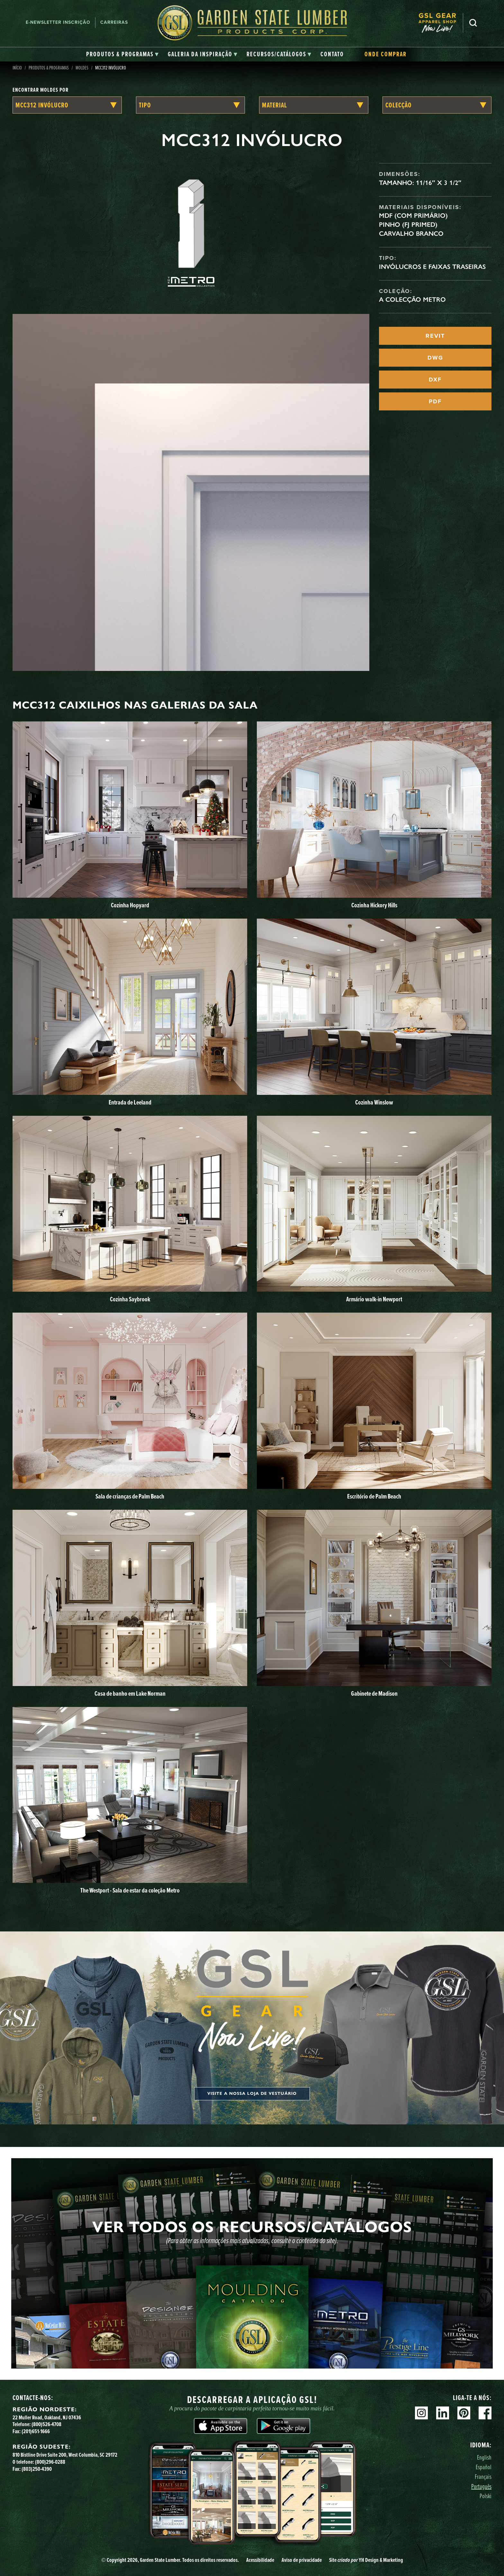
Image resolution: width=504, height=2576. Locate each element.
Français (483, 2476)
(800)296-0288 (50, 2462)
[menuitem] (440, 22)
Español (483, 2466)
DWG (435, 357)
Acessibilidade (260, 2560)
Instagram (421, 2412)
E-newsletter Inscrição (58, 22)
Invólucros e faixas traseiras (432, 266)
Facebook (485, 2412)
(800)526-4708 (46, 2424)
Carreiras (114, 22)
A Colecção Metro (412, 299)
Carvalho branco (411, 233)
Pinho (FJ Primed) (408, 224)
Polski (485, 2495)
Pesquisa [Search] (473, 23)
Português (481, 2486)
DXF (435, 379)
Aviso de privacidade (302, 2560)
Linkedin (442, 2412)
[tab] (122, 54)
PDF (435, 401)
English (484, 2457)
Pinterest (463, 2412)
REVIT (435, 336)
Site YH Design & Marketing (366, 2560)
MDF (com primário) (413, 215)
